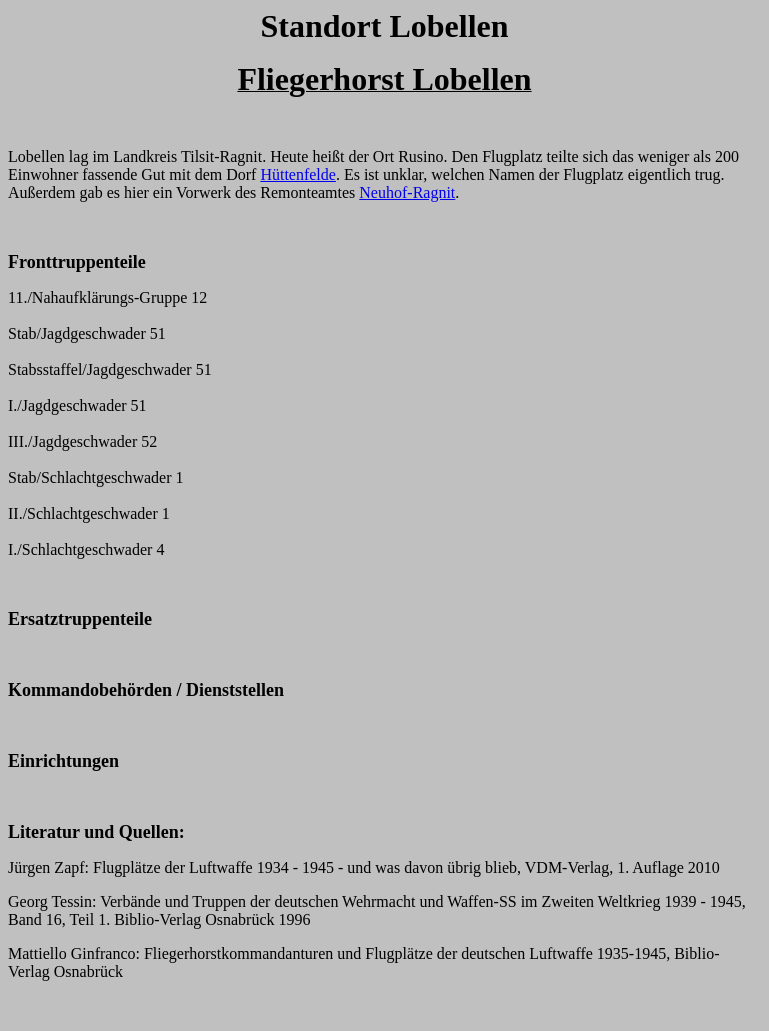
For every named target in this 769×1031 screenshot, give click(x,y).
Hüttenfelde (298, 174)
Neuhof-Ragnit (407, 192)
